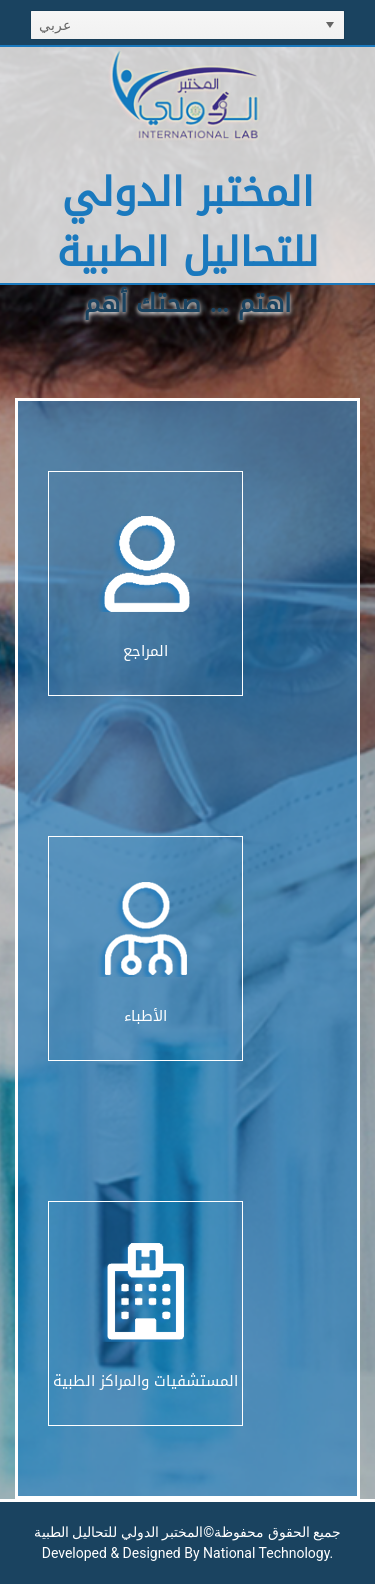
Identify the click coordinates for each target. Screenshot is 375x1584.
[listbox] (187, 25)
